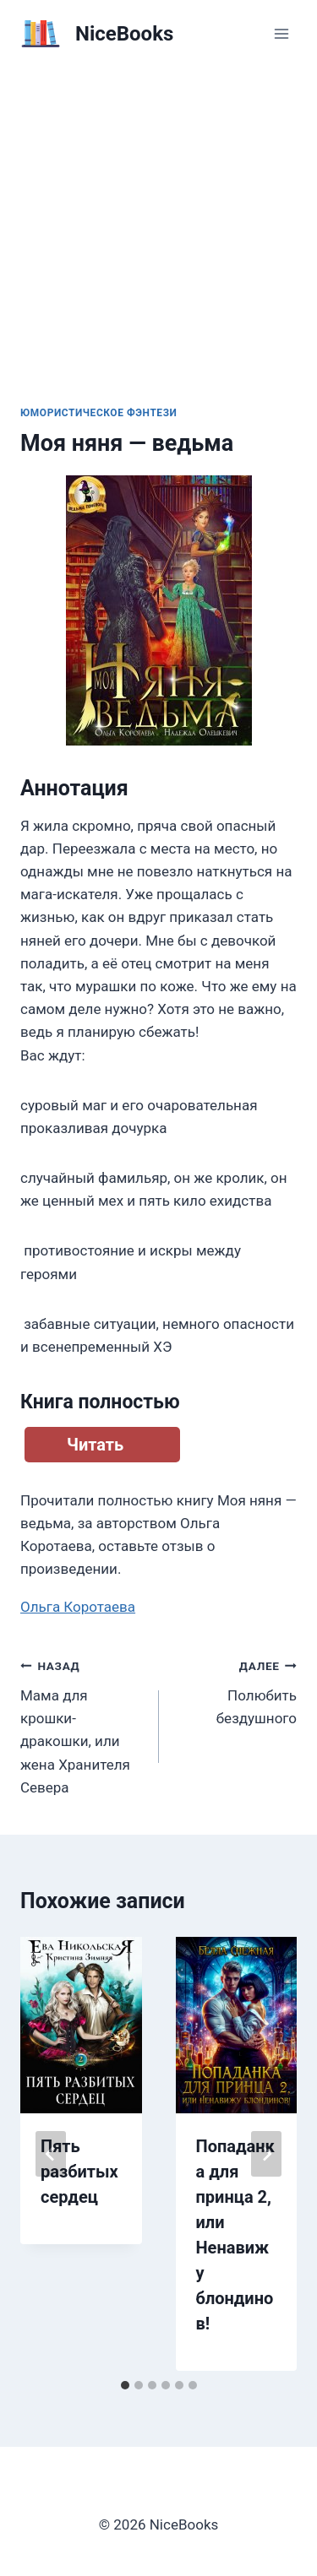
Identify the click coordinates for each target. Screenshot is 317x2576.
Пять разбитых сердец (79, 2171)
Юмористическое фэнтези (99, 413)
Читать (95, 1444)
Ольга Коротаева (77, 1606)
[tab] (125, 2385)
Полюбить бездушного (235, 1690)
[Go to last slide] (51, 2154)
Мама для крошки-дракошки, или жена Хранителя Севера (82, 1724)
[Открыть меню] (281, 33)
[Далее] (266, 2154)
